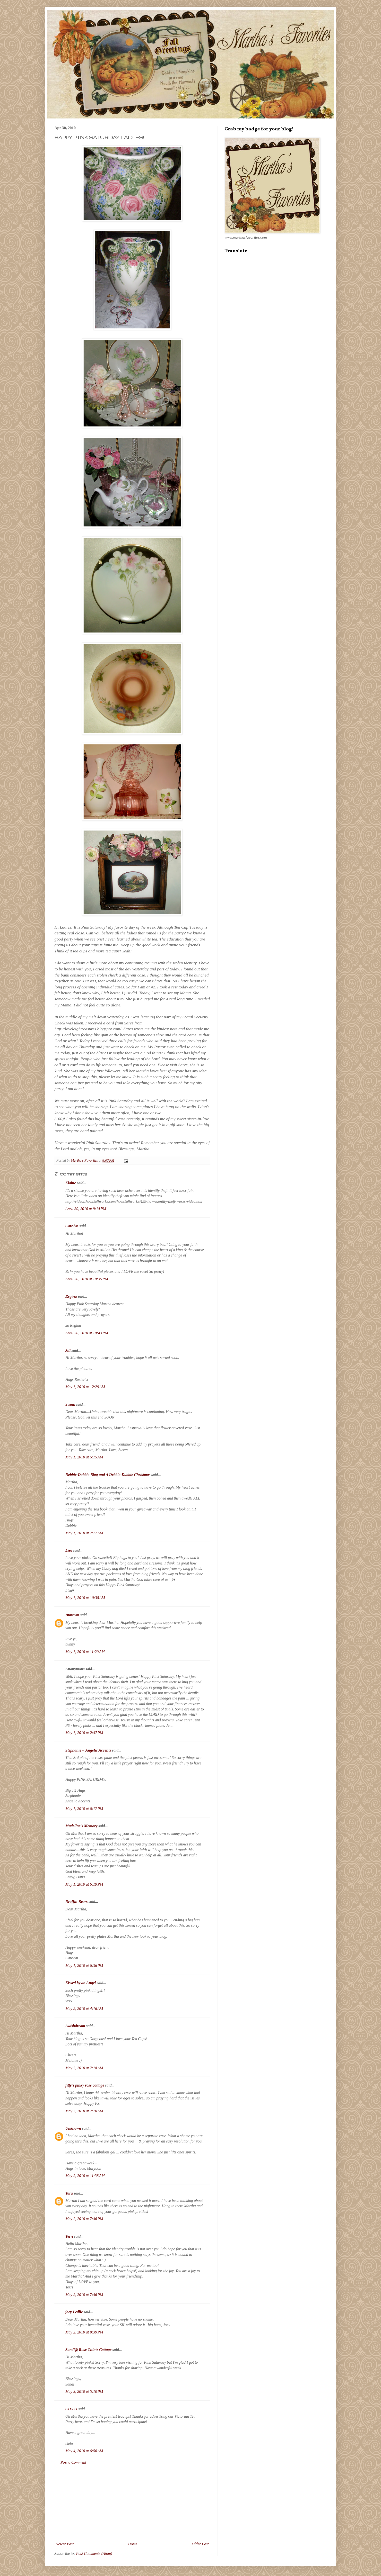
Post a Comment (73, 2462)
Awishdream (75, 2026)
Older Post (200, 2544)
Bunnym (72, 1615)
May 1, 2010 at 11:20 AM (85, 1652)
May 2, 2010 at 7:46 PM (84, 2219)
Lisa (68, 1550)
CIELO (71, 2409)
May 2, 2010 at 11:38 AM (85, 2176)
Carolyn (71, 1226)
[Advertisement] (132, 2503)
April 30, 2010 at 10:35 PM (86, 1279)
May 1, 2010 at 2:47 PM (84, 1733)
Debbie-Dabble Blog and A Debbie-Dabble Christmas (107, 1475)
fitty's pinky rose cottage (84, 2085)
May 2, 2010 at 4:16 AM (84, 2009)
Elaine (70, 1183)
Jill (67, 1350)
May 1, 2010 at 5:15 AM (84, 1457)
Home (132, 2544)
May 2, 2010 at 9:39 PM (84, 2332)
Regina (71, 1296)
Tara (69, 2193)
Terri (69, 2236)
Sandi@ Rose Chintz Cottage (88, 2350)
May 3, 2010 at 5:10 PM (84, 2391)
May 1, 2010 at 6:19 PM (84, 1884)
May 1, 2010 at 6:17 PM (84, 1809)
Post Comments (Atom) (94, 2553)
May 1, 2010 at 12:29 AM (85, 1387)
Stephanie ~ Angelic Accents (88, 1750)
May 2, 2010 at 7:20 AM (84, 2111)
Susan (70, 1404)
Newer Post (65, 2544)
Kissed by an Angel (80, 1983)
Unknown (73, 2128)
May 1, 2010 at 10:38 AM (85, 1598)
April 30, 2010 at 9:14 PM (85, 1209)
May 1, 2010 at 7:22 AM (84, 1533)
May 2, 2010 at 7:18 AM (84, 2068)
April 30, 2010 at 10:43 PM (86, 1333)
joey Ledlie (74, 2312)
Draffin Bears (76, 1901)
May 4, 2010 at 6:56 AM (84, 2451)
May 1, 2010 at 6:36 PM (84, 1965)
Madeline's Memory (81, 1826)
